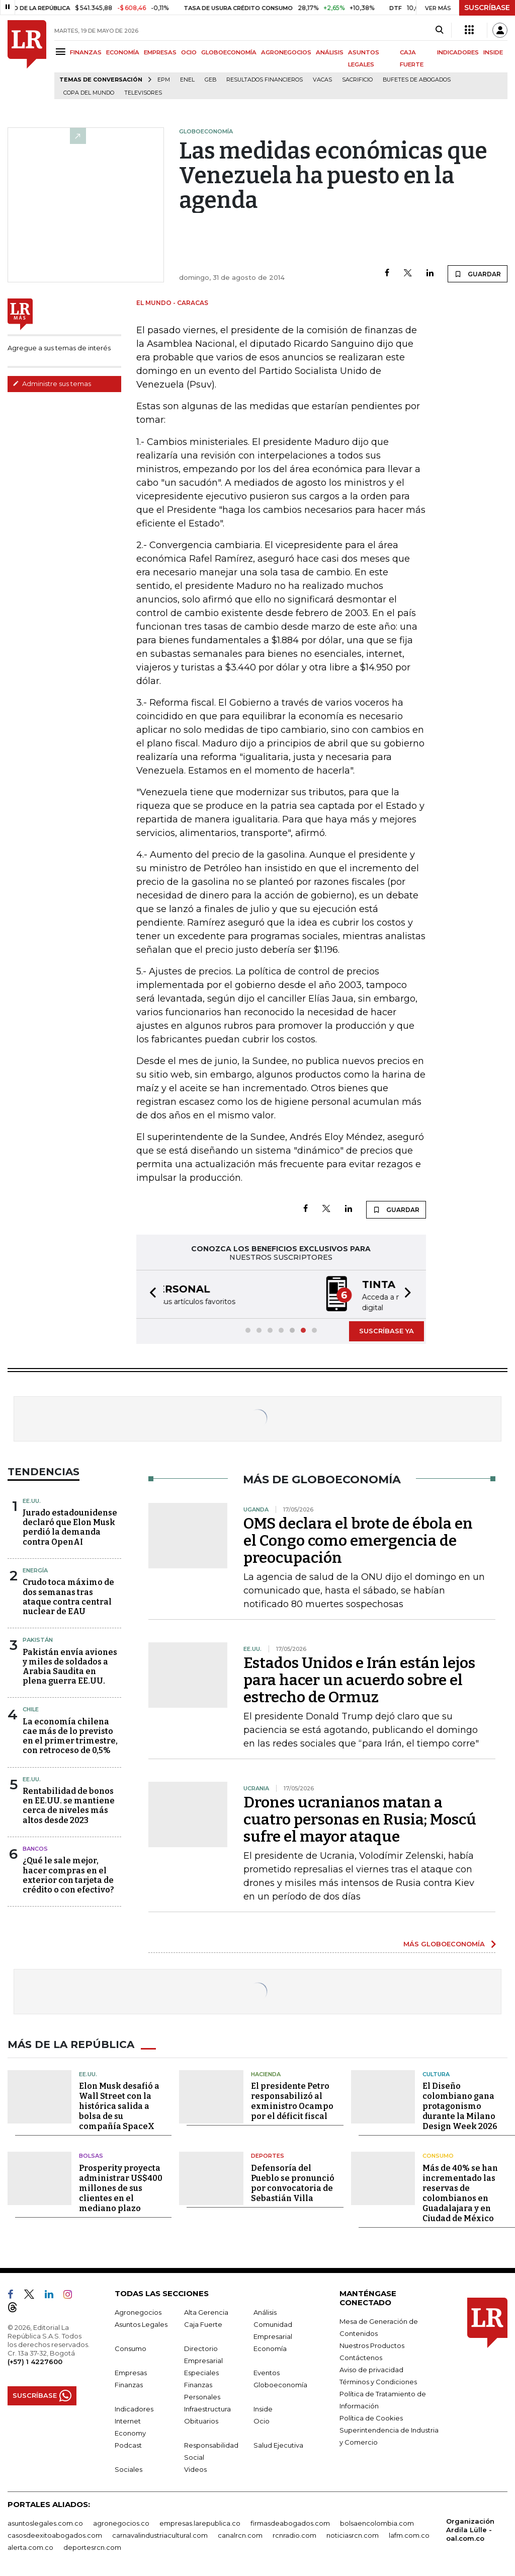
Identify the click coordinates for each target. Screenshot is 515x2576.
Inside (263, 2407)
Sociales (128, 2468)
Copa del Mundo (88, 93)
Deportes (267, 2154)
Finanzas (129, 2383)
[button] (149, 1293)
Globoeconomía (280, 2383)
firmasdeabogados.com (290, 2522)
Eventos (266, 2371)
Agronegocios (138, 2311)
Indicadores (134, 2407)
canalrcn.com (240, 2534)
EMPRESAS (160, 52)
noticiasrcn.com (352, 2534)
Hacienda (266, 2072)
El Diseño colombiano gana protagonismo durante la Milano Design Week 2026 (459, 2105)
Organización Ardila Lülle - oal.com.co (470, 2528)
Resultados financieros (264, 80)
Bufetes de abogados (417, 80)
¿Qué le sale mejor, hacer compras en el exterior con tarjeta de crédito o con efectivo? (68, 1874)
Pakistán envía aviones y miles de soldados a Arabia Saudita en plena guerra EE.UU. (70, 1665)
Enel (187, 80)
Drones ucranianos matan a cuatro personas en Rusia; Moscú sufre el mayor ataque (359, 1818)
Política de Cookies (371, 2416)
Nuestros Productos (371, 2344)
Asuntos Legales (141, 2323)
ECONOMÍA (122, 52)
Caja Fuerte (203, 2323)
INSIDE (493, 52)
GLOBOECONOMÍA (228, 52)
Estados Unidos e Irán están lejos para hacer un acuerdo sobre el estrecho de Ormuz (359, 1679)
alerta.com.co (30, 2546)
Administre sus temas (52, 384)
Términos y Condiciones (378, 2380)
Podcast (128, 2444)
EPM (163, 80)
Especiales (201, 2371)
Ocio (261, 2419)
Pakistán (38, 1638)
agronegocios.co (121, 2522)
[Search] (439, 30)
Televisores (143, 93)
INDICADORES (458, 52)
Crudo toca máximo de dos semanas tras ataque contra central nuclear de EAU (68, 1595)
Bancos (35, 1847)
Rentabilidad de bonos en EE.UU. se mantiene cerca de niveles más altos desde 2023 (69, 1804)
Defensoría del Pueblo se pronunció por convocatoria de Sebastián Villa (292, 2182)
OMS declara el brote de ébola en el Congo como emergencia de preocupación (358, 1539)
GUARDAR (477, 274)
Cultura (436, 2072)
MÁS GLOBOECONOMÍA (444, 1943)
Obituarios (201, 2419)
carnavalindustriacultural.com (160, 2534)
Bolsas (91, 2154)
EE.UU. (32, 1499)
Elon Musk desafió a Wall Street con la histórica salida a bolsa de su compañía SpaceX (119, 2105)
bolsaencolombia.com (377, 2522)
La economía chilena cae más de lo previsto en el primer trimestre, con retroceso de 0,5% (70, 1735)
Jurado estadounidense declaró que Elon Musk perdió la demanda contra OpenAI (70, 1526)
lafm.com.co (409, 2534)
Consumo (438, 2154)
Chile (31, 1708)
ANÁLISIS (330, 52)
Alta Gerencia (206, 2311)
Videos (195, 2468)
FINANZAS (86, 52)
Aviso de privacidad (371, 2368)
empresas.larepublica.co (199, 2522)
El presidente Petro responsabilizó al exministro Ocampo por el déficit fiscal (292, 2100)
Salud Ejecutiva (278, 2444)
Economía (270, 2347)
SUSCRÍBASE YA (386, 1330)
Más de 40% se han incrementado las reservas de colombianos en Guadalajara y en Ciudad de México (460, 2192)
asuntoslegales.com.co (45, 2522)
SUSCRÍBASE (487, 7)
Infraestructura (207, 2407)
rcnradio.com (294, 2534)
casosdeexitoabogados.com (55, 2534)
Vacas (322, 80)
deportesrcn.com (92, 2546)
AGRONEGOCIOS (286, 52)
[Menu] (62, 51)
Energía (35, 1569)
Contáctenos (360, 2356)
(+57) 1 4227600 (35, 2360)
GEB (210, 80)
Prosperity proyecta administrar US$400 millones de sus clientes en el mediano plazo (120, 2187)
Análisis (265, 2311)
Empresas (131, 2371)
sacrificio (357, 80)
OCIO (189, 52)
